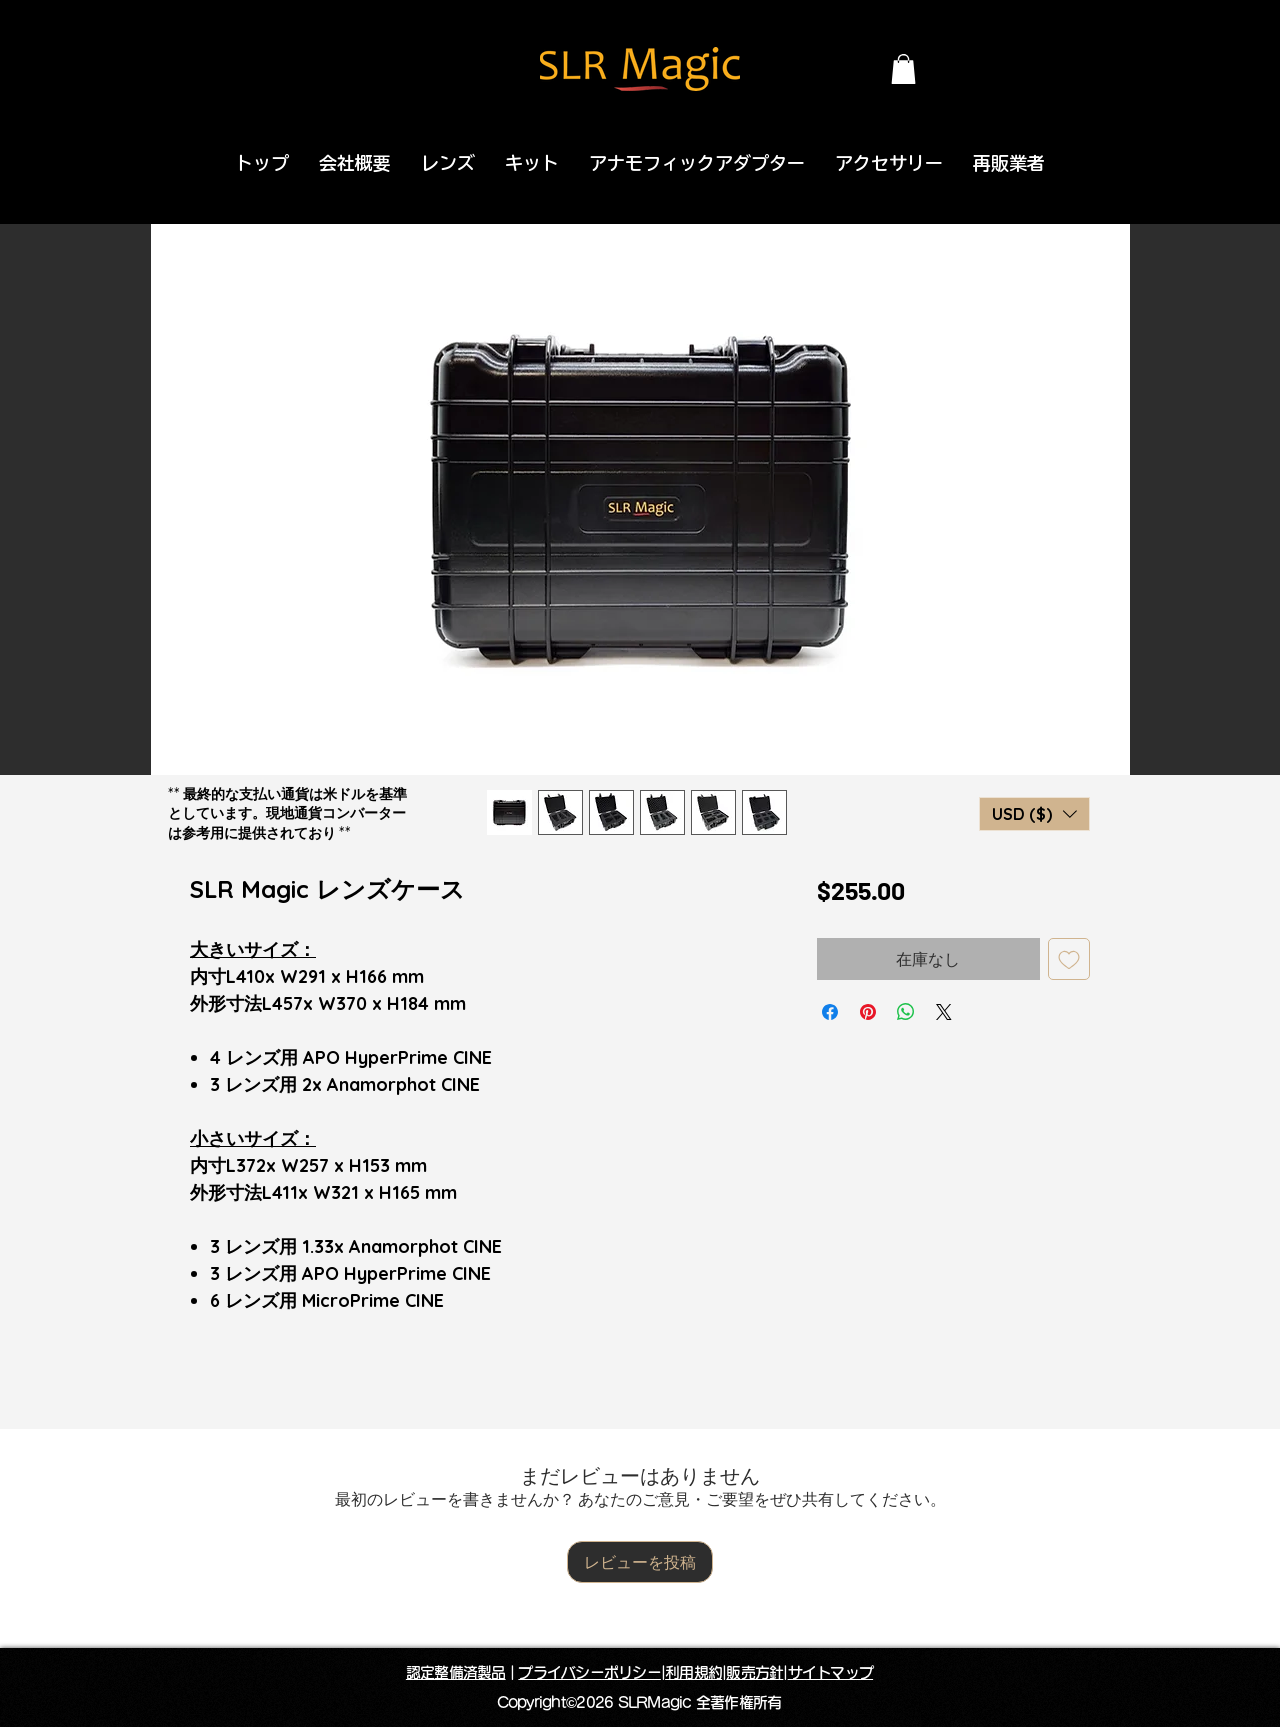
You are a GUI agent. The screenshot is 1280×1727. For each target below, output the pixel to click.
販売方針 (754, 1672)
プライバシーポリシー (589, 1672)
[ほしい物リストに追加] (1069, 959)
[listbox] (1034, 814)
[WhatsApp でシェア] (906, 1012)
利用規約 (693, 1672)
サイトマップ (831, 1672)
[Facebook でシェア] (830, 1012)
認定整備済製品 (456, 1672)
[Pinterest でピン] (868, 1012)
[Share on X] (944, 1012)
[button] (903, 69)
